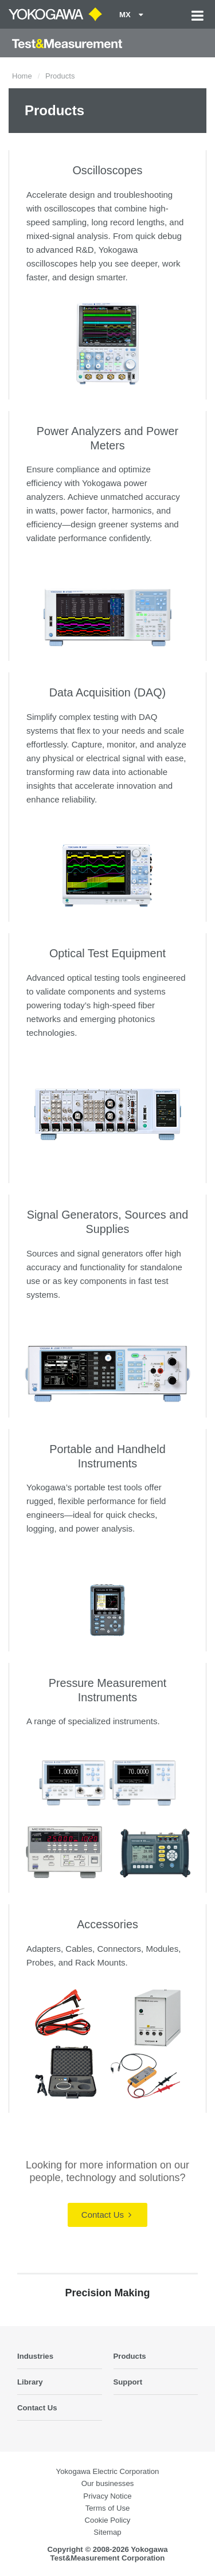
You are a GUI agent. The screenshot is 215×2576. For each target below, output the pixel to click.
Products (130, 2356)
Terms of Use (107, 2508)
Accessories (107, 1924)
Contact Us (106, 2214)
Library (30, 2382)
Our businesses (107, 2483)
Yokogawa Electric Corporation (107, 2471)
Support (128, 2382)
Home (22, 76)
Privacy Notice (107, 2496)
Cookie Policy (108, 2520)
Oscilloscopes (107, 170)
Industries (35, 2356)
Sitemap (107, 2532)
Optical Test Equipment (107, 953)
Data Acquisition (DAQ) (107, 692)
